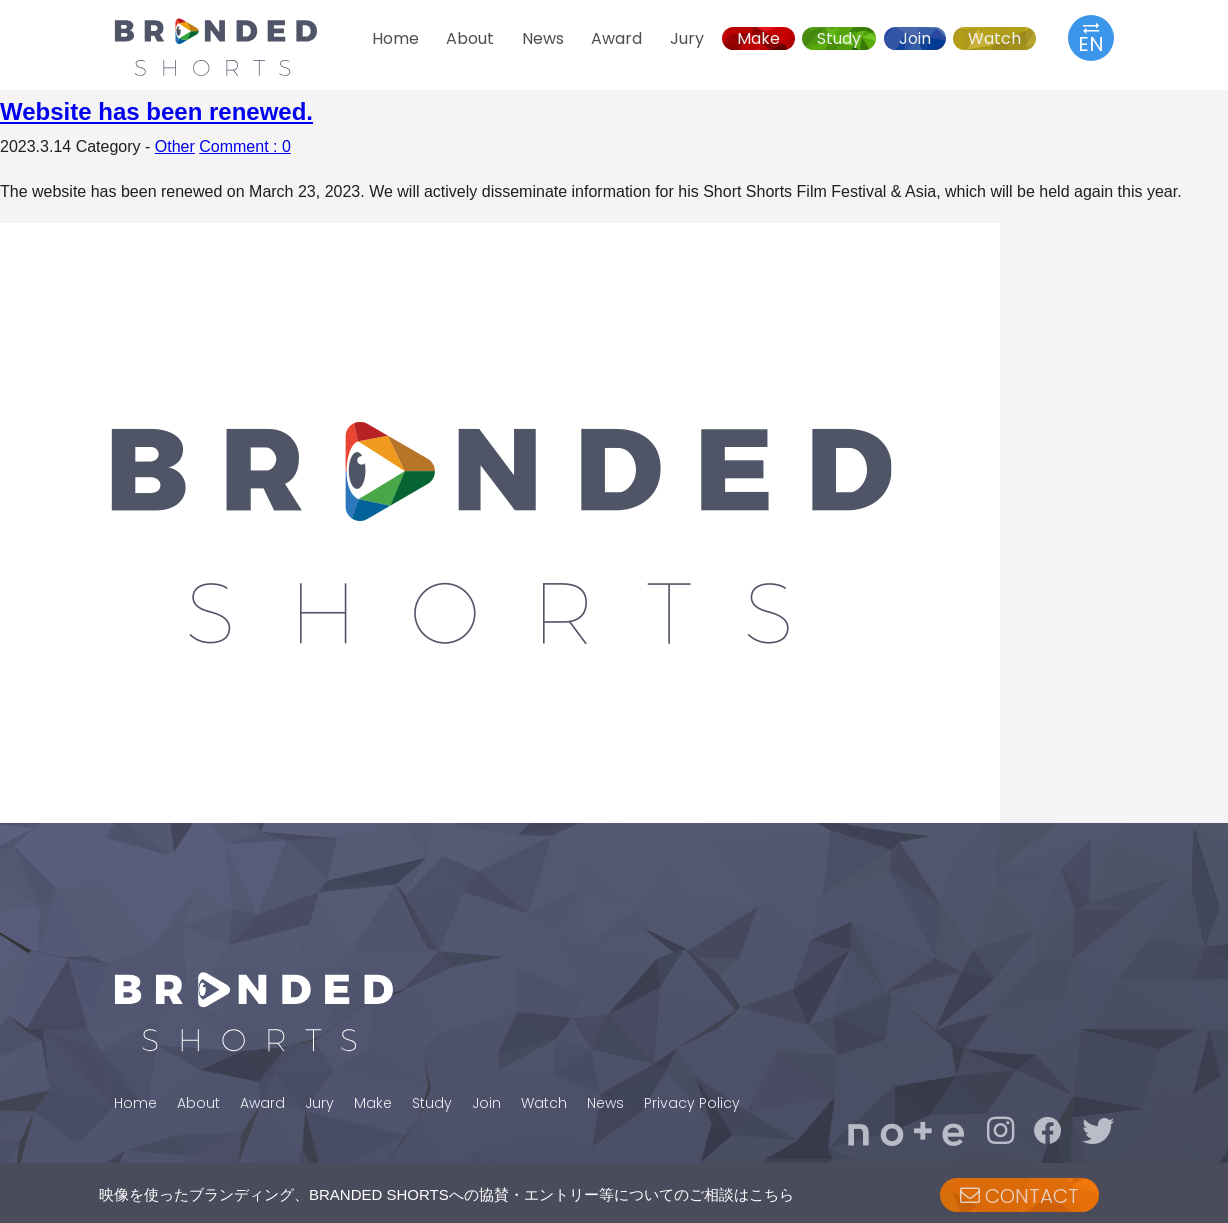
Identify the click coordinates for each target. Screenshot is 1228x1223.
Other (175, 146)
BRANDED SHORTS (234, 47)
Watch (994, 38)
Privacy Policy (692, 1103)
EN (1091, 37)
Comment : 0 (245, 146)
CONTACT (1019, 1196)
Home (395, 38)
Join (915, 38)
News (543, 38)
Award (616, 38)
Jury (687, 38)
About (470, 38)
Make (758, 38)
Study (839, 38)
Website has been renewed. (156, 111)
